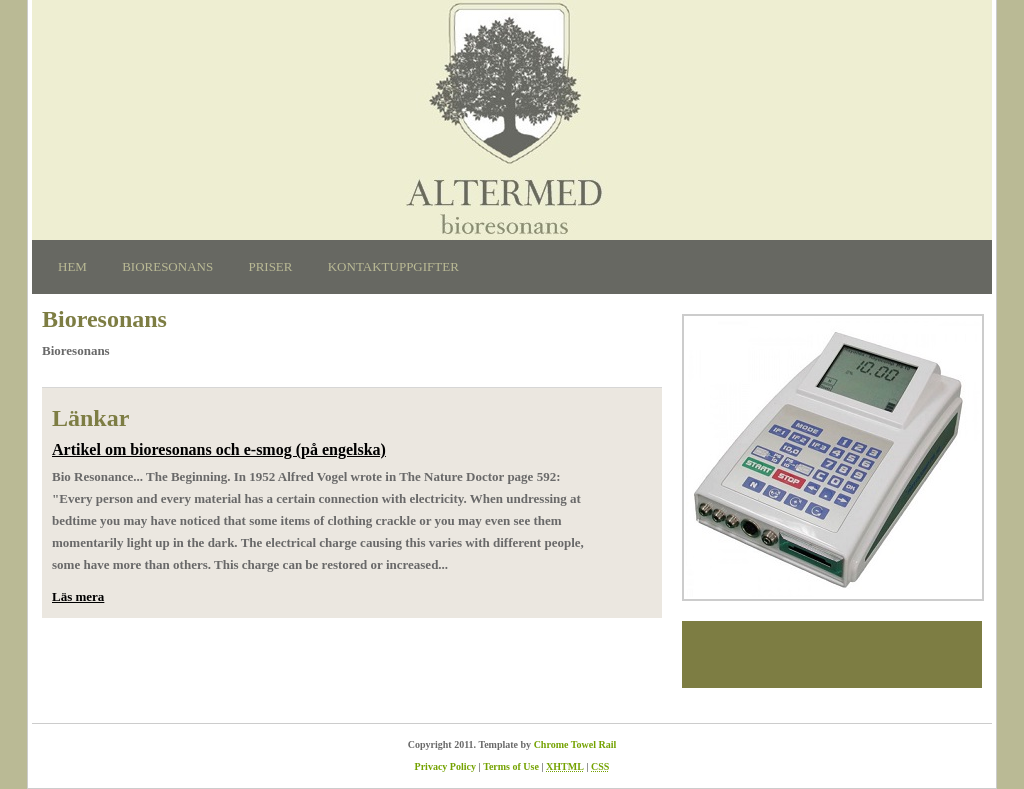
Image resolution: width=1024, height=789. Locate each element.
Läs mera (78, 596)
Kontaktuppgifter (393, 266)
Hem (72, 266)
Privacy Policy (445, 766)
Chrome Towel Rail (575, 744)
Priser (270, 266)
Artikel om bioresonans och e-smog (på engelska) (219, 449)
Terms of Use (511, 766)
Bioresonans (167, 266)
